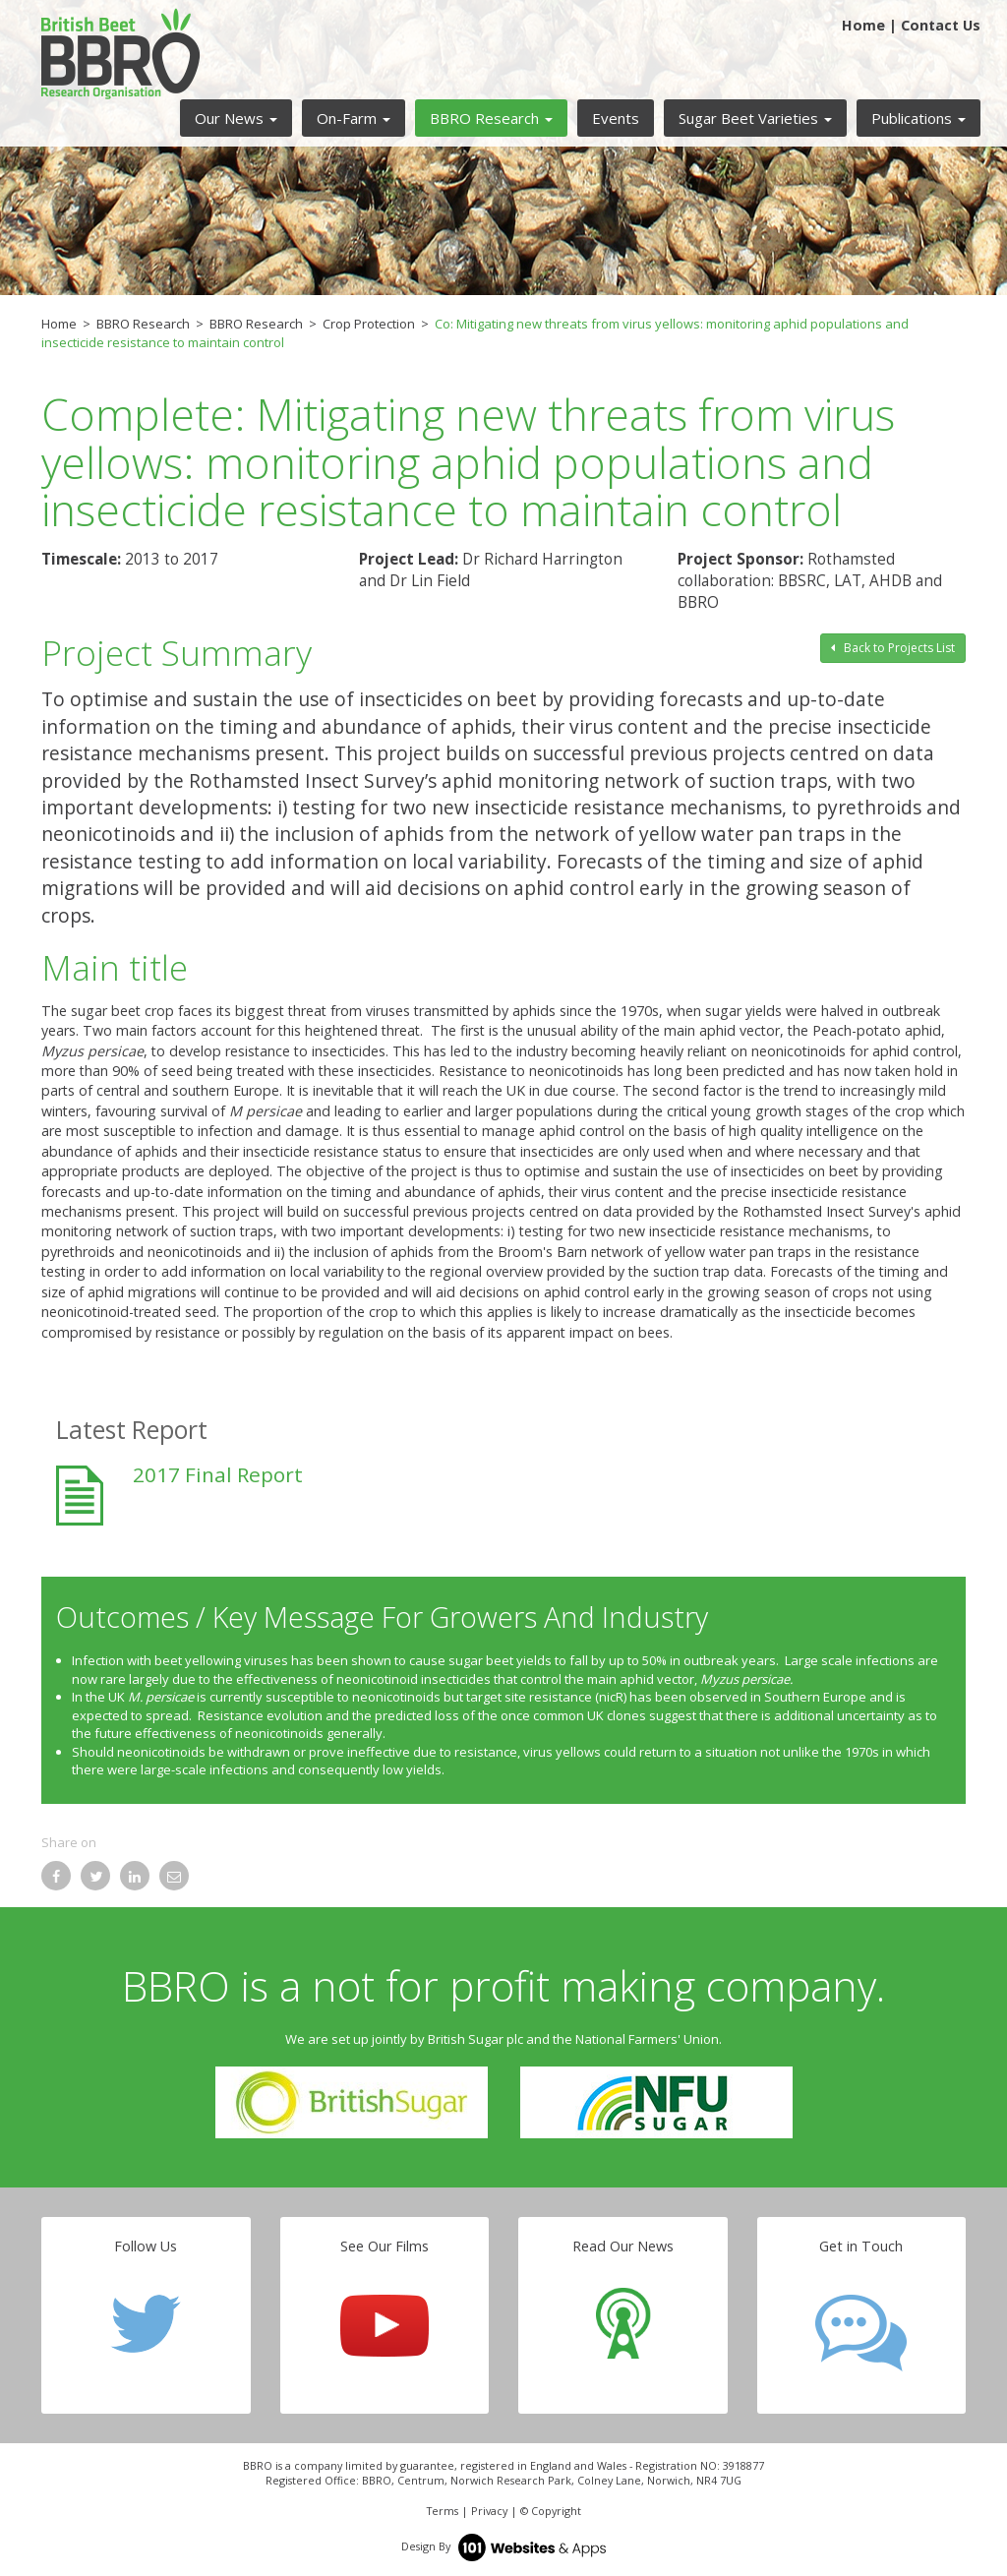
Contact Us (940, 25)
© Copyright (550, 2510)
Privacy (489, 2510)
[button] (236, 118)
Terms (442, 2510)
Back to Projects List (893, 647)
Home (863, 25)
